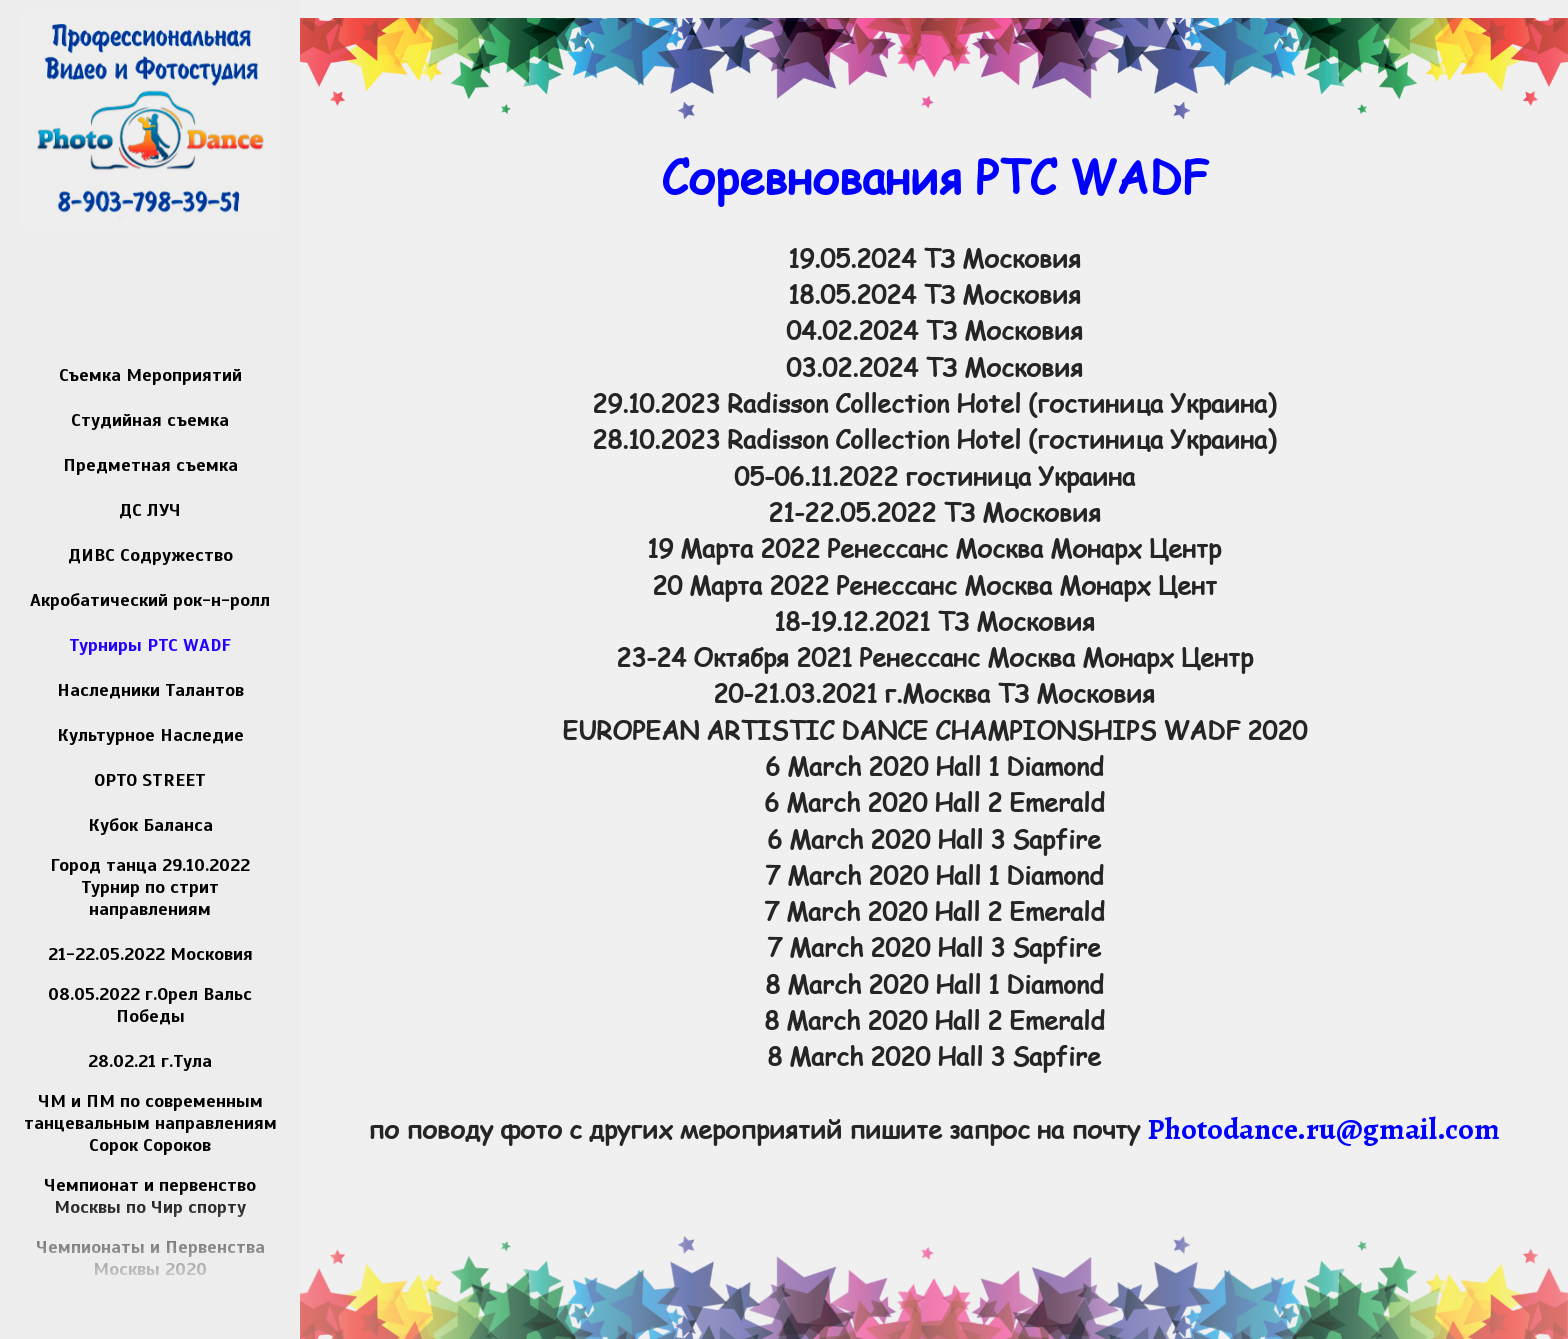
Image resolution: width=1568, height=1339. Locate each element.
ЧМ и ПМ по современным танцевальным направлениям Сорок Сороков (150, 1123)
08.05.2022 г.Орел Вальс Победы (150, 1005)
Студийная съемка (150, 420)
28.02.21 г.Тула (150, 1061)
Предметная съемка (150, 465)
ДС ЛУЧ (150, 510)
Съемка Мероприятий (150, 375)
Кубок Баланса (150, 825)
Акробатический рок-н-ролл (150, 600)
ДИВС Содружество (150, 555)
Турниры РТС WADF (150, 645)
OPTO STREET (150, 780)
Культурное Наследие (150, 735)
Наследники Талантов (150, 690)
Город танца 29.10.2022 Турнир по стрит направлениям (150, 887)
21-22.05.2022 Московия (150, 954)
